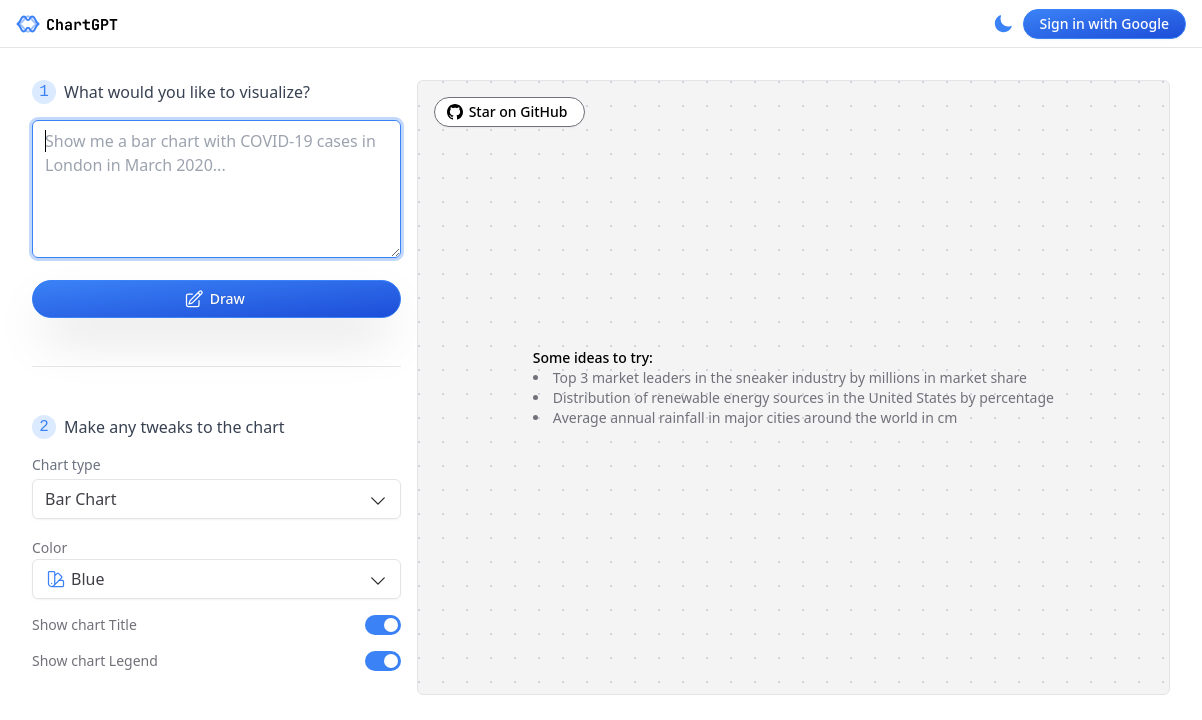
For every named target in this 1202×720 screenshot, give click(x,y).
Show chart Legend (95, 660)
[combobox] (216, 499)
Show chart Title (84, 624)
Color (49, 547)
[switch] (383, 625)
